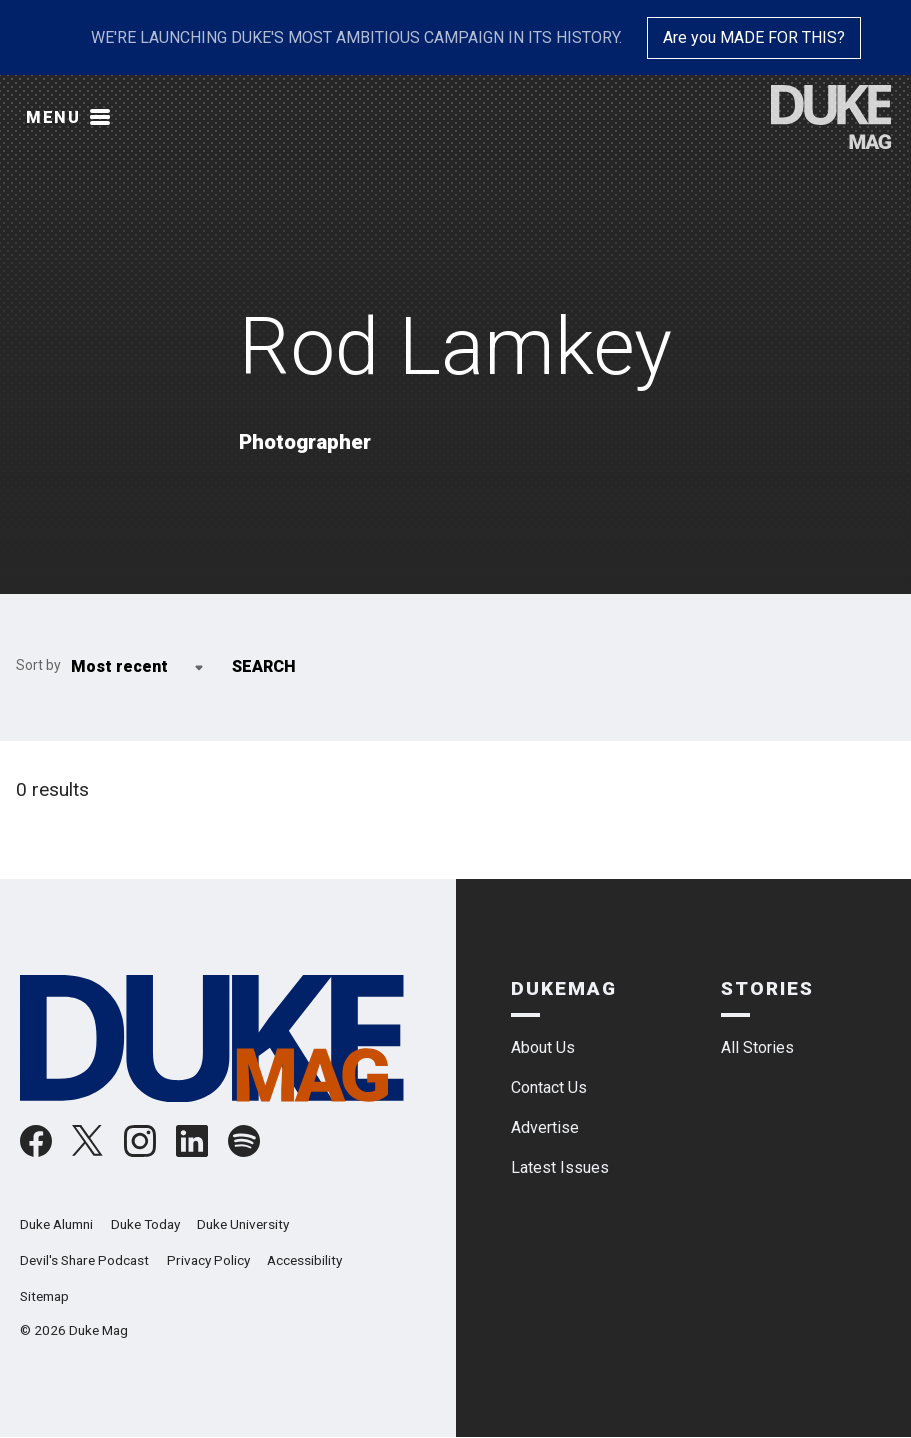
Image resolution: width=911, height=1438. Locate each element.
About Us (543, 1047)
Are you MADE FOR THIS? (754, 37)
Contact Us (549, 1087)
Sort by (38, 665)
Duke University (243, 1224)
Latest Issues (560, 1167)
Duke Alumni (56, 1224)
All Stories (757, 1047)
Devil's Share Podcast (84, 1260)
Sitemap (44, 1296)
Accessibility (304, 1260)
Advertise (545, 1127)
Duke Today (145, 1224)
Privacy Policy (208, 1260)
